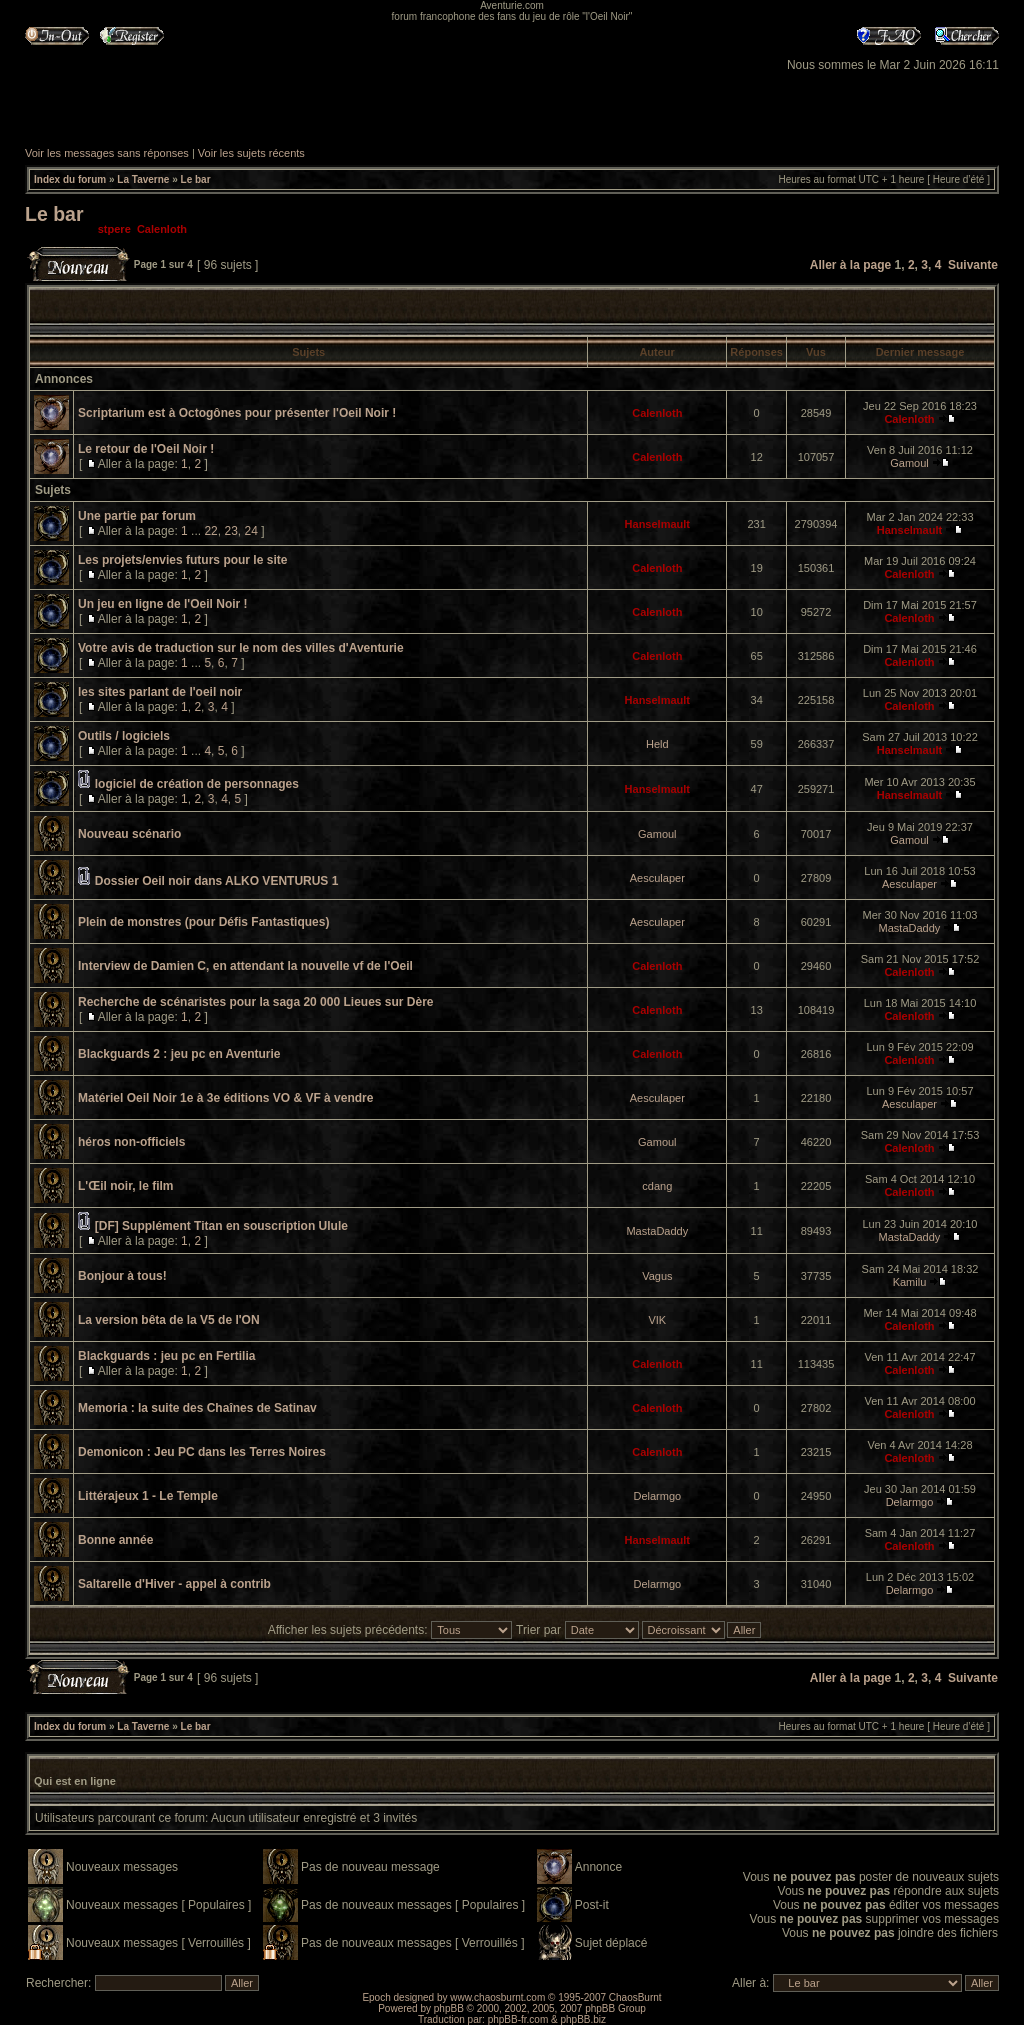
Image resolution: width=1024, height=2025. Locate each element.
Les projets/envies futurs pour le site (182, 560)
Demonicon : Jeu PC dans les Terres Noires (202, 1452)
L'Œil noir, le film (126, 1186)
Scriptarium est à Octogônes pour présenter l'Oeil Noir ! (237, 413)
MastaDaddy (910, 928)
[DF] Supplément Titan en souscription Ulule (221, 1226)
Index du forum (70, 179)
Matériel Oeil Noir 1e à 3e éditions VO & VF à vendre (225, 1098)
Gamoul (909, 463)
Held (657, 744)
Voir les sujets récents (251, 153)
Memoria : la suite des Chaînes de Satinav (197, 1408)
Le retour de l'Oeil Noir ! (146, 449)
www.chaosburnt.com (497, 1997)
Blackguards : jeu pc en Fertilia (166, 1356)
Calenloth (162, 229)
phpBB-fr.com (518, 2019)
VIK (657, 1320)
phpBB (449, 2008)
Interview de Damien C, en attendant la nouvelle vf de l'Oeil (245, 966)
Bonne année (115, 1540)
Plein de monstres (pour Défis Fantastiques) (203, 922)
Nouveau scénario (129, 834)
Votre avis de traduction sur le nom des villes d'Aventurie (241, 648)
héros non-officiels (131, 1142)
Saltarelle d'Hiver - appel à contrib (174, 1584)
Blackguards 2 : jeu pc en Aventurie (179, 1054)
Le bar (196, 179)
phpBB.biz (583, 2019)
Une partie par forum (137, 516)
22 (210, 531)
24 (250, 531)
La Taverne (143, 179)
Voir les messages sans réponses (107, 153)
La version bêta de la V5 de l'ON (169, 1320)
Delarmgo (657, 1496)
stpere (114, 229)
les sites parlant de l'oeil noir (160, 692)
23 (230, 531)
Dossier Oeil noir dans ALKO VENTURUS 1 (217, 881)
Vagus (657, 1276)
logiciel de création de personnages (197, 784)
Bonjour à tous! (122, 1276)
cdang (657, 1186)
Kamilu (910, 1282)
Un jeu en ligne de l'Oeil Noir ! (163, 604)
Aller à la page (850, 265)
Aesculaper (657, 878)
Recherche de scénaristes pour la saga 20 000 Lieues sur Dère (256, 1002)
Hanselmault (657, 524)
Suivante (973, 265)
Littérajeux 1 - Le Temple (148, 1496)
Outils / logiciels (124, 736)
